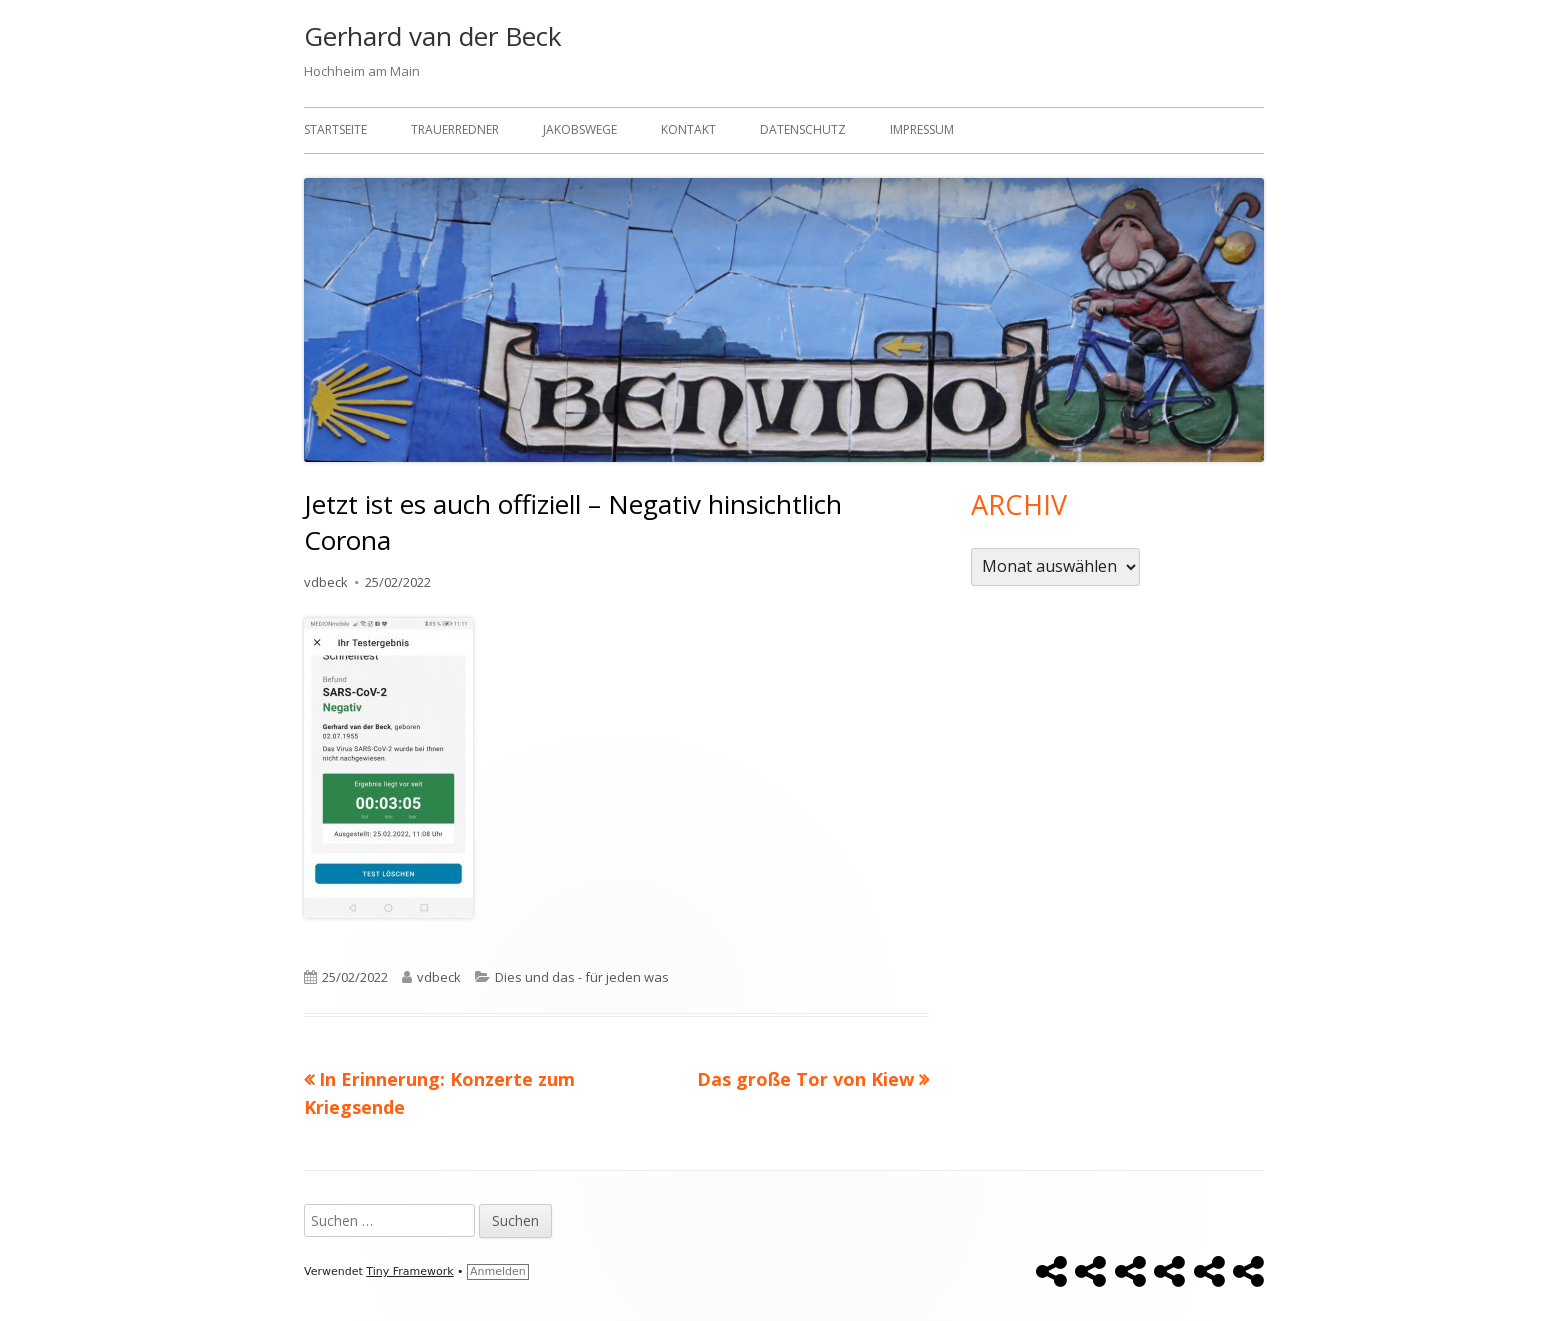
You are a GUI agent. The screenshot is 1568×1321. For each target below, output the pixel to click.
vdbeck (326, 582)
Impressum (922, 129)
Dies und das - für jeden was (582, 977)
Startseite (335, 129)
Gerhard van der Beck (433, 36)
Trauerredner (455, 129)
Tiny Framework (409, 1271)
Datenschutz (803, 129)
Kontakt (688, 129)
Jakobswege (580, 129)
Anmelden (498, 1271)
